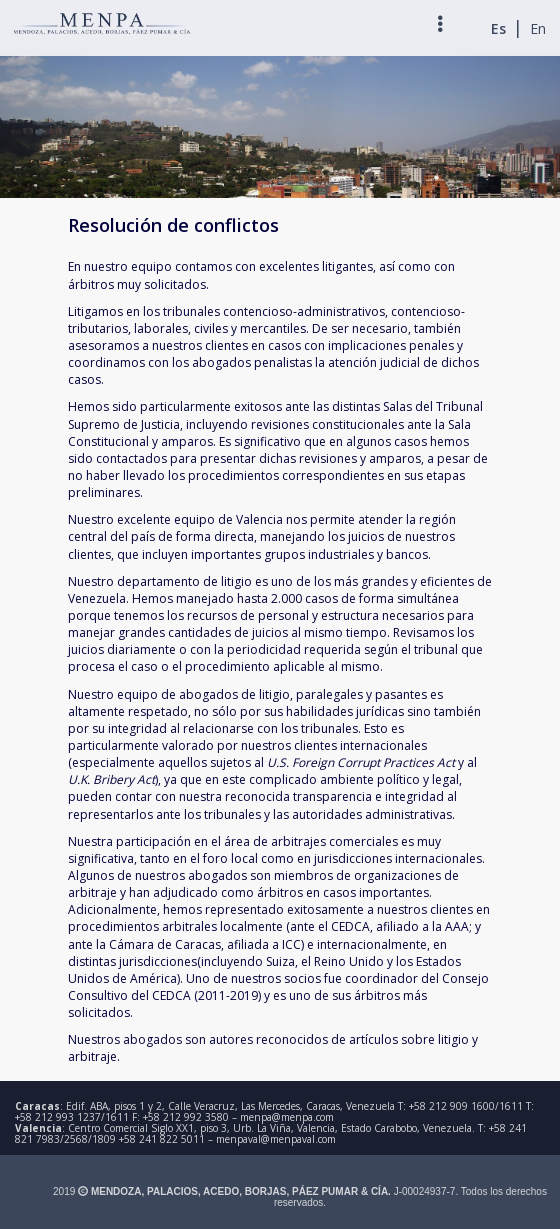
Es (498, 28)
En (538, 28)
